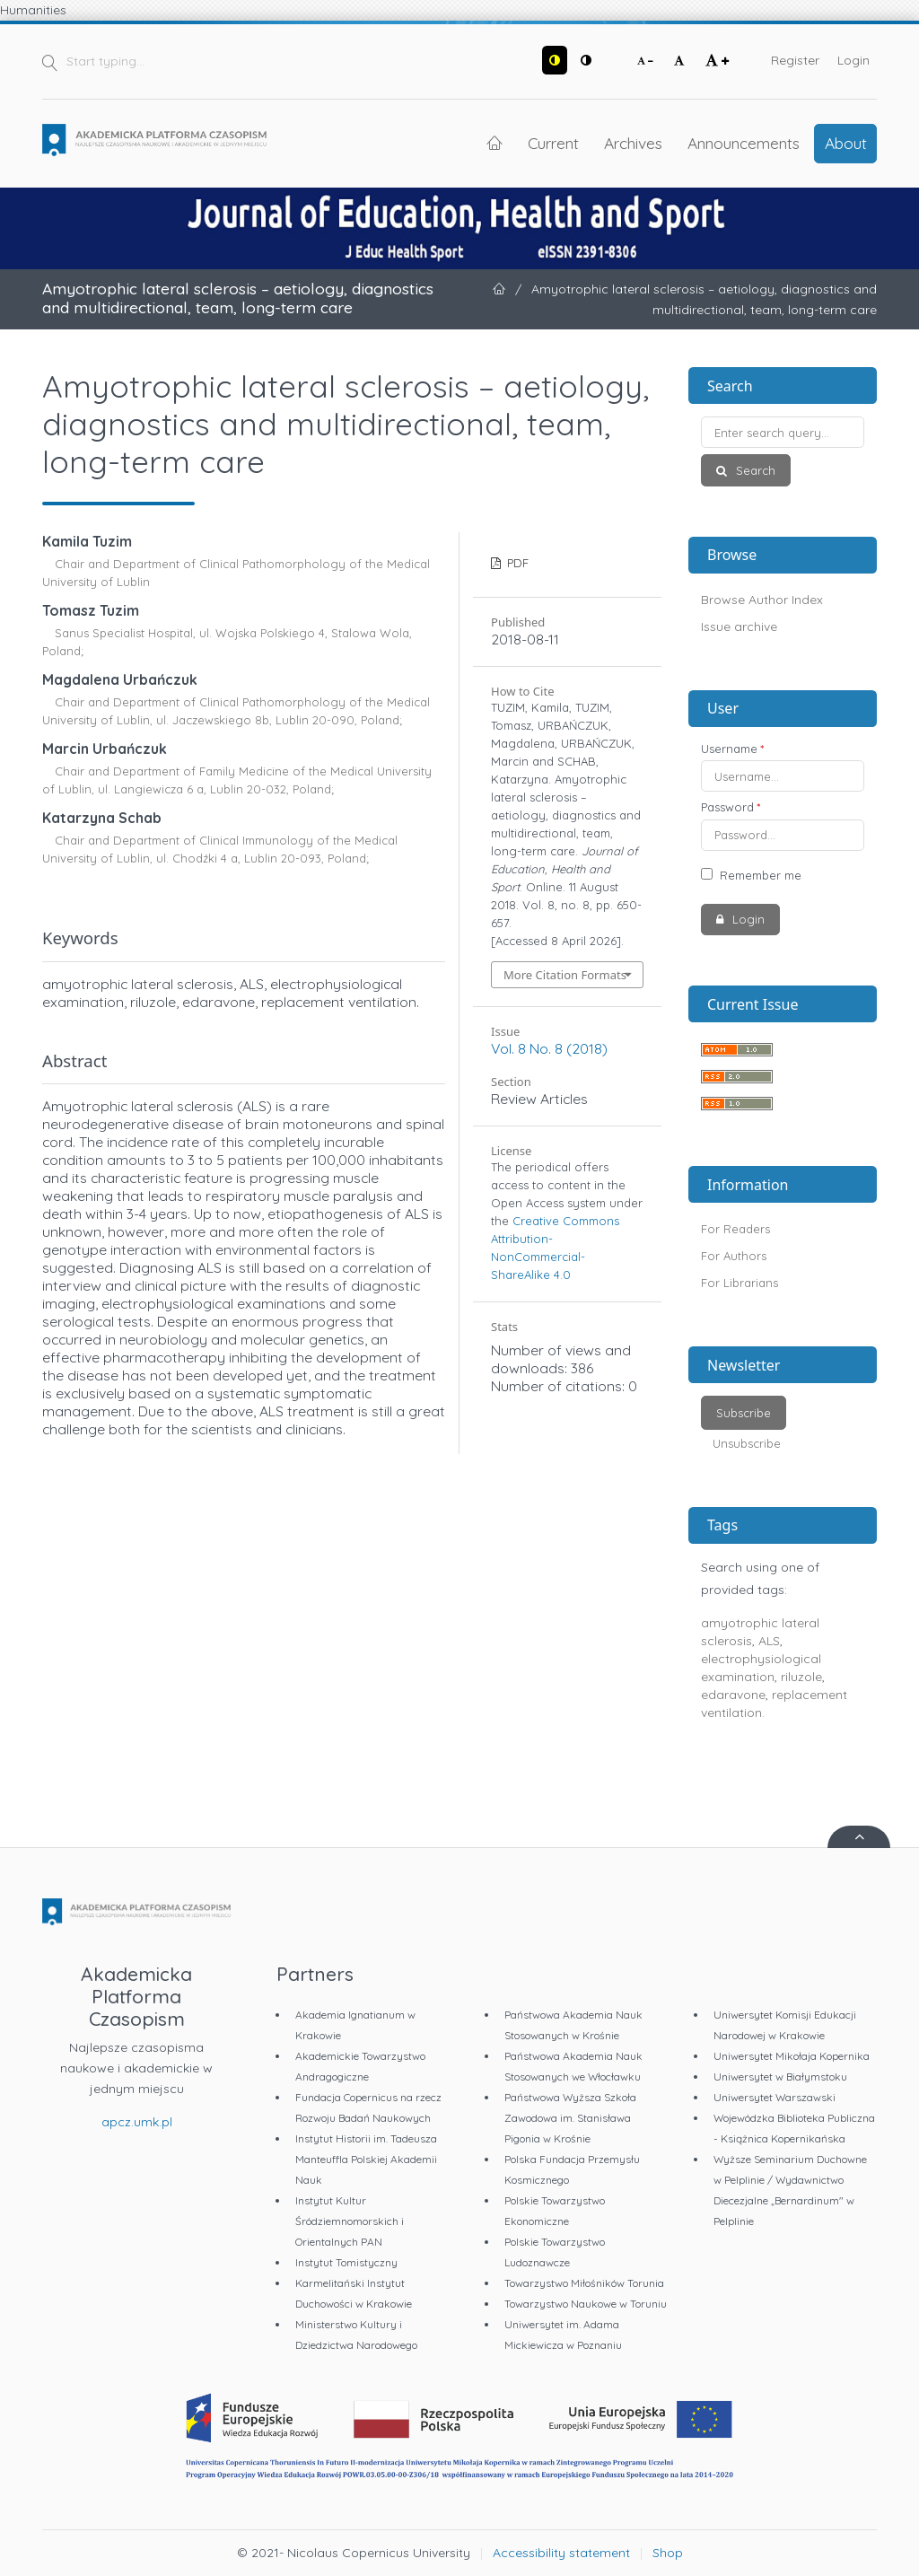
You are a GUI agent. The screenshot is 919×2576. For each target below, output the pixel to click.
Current (553, 143)
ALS (769, 1641)
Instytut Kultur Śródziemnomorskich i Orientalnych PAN (349, 2221)
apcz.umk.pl (136, 2122)
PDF (516, 563)
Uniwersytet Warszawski (774, 2097)
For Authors (733, 1256)
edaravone (733, 1695)
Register (795, 60)
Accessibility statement (561, 2553)
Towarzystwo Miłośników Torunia (584, 2283)
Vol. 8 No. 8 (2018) (549, 1048)
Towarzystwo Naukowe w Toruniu (585, 2303)
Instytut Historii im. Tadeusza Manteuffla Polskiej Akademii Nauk (366, 2159)
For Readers (735, 1229)
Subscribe (743, 1413)
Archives (633, 143)
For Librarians (739, 1282)
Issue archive (739, 626)
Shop (667, 2553)
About (846, 143)
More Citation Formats (564, 975)
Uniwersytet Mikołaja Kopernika (791, 2056)
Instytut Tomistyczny (346, 2262)
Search (753, 470)
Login (853, 60)
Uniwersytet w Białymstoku (780, 2076)
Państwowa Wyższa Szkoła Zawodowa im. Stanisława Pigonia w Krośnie (570, 2117)
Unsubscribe (747, 1443)
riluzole (801, 1677)
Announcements (743, 143)
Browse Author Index (762, 599)
